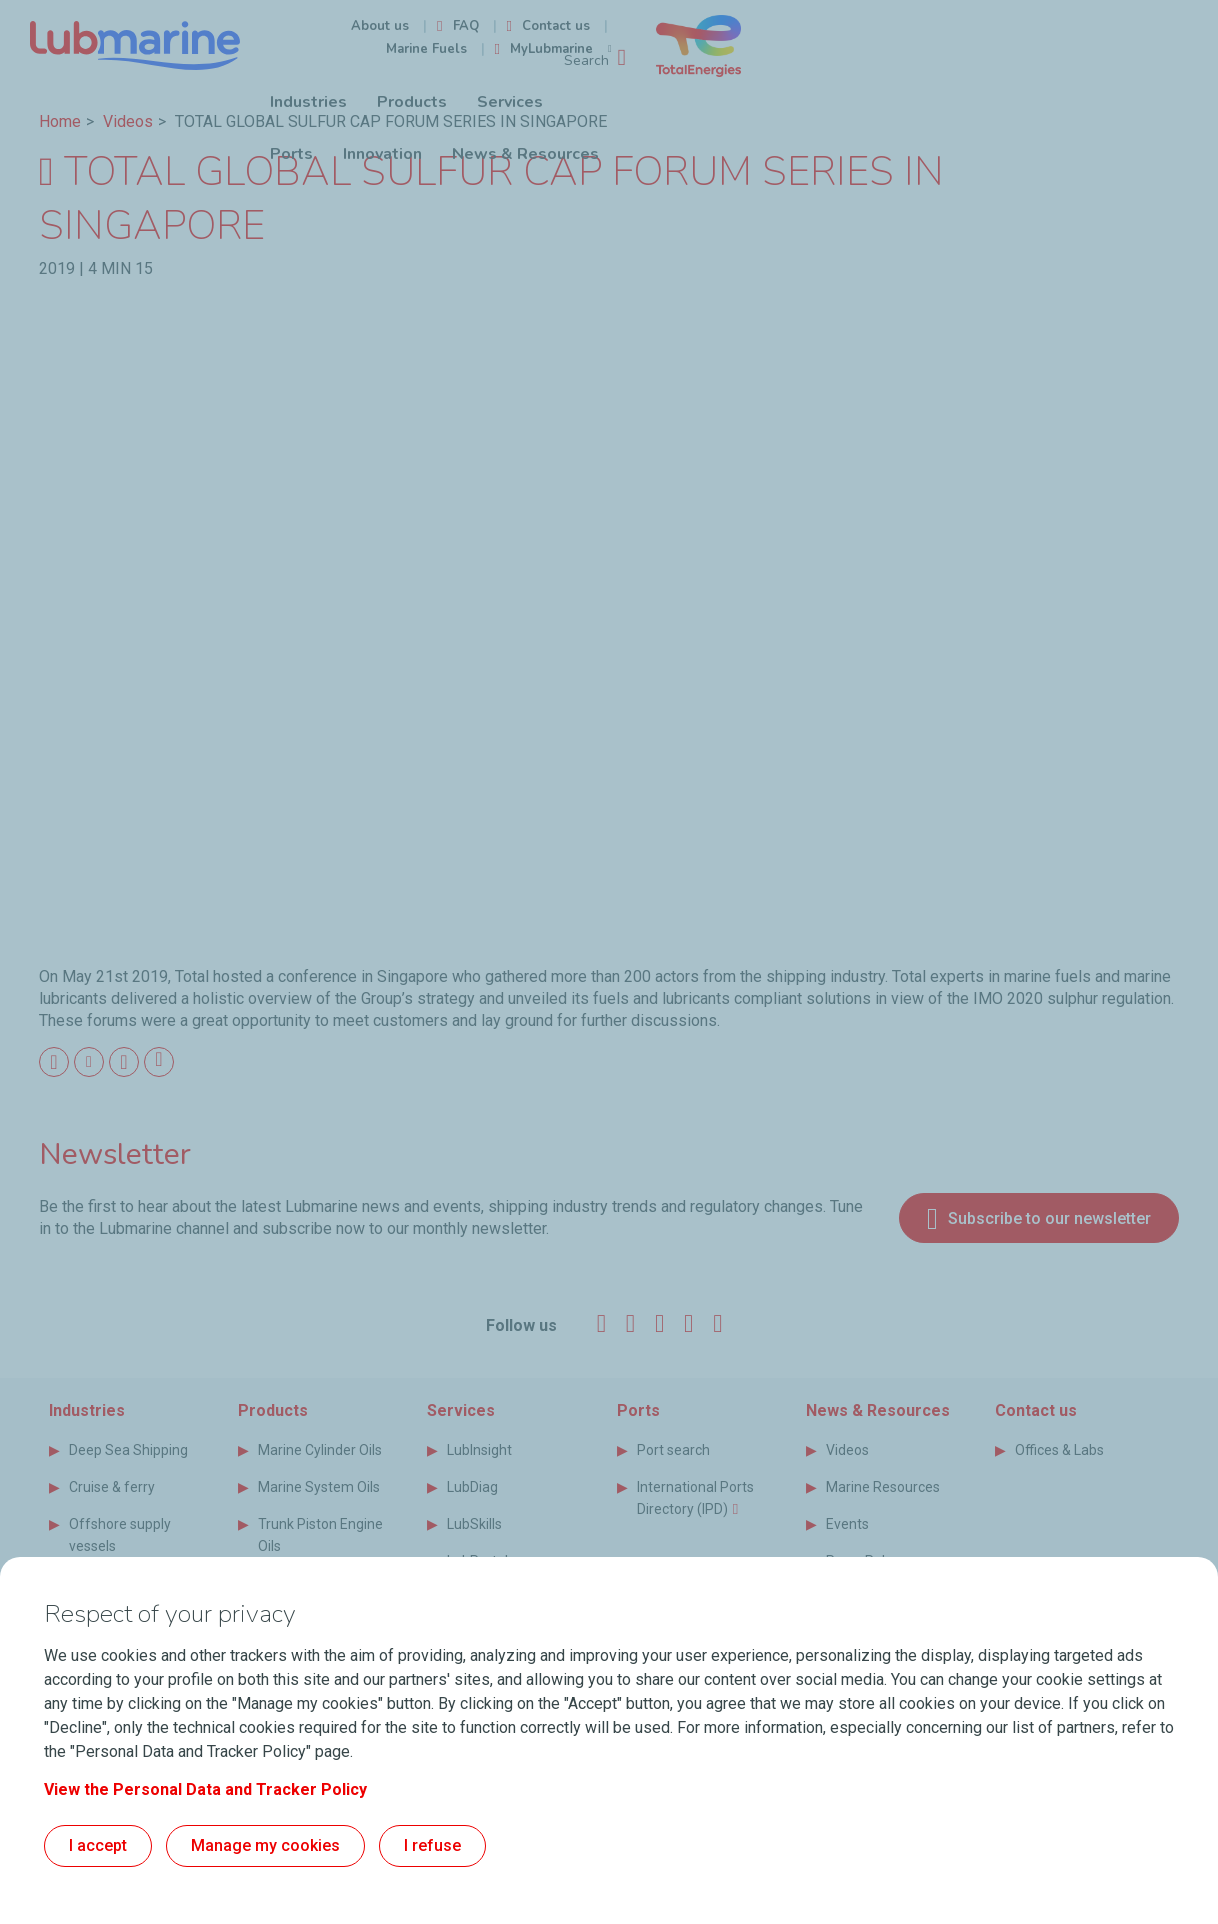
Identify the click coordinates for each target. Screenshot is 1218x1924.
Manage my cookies (265, 1845)
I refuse (432, 1845)
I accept (98, 1845)
